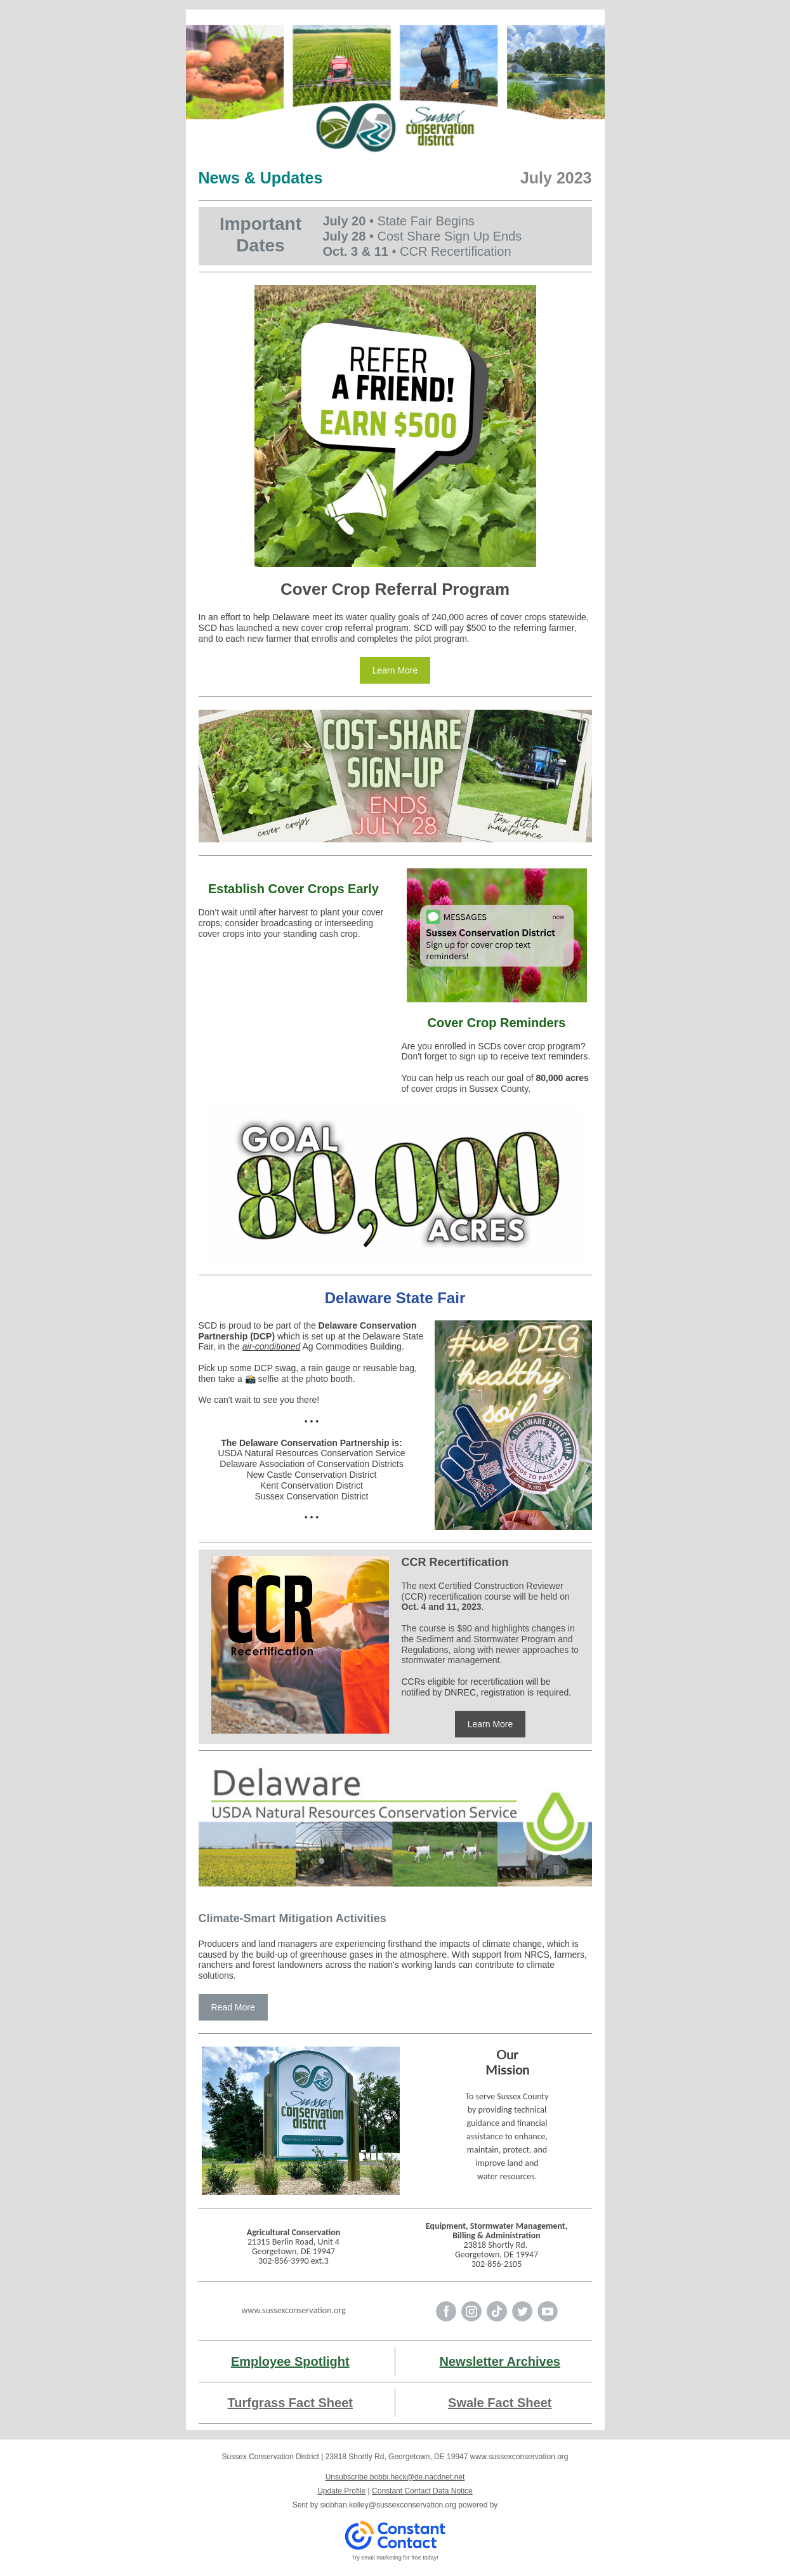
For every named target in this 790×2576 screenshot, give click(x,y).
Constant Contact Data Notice (422, 2490)
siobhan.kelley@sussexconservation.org (388, 2504)
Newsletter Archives (500, 2361)
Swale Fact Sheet (499, 2403)
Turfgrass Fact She (285, 2403)
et (347, 2403)
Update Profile (341, 2490)
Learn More (395, 670)
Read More (233, 2007)
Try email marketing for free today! (395, 2557)
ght (340, 2361)
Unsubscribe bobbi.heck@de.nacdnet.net (395, 2477)
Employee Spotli (280, 2361)
